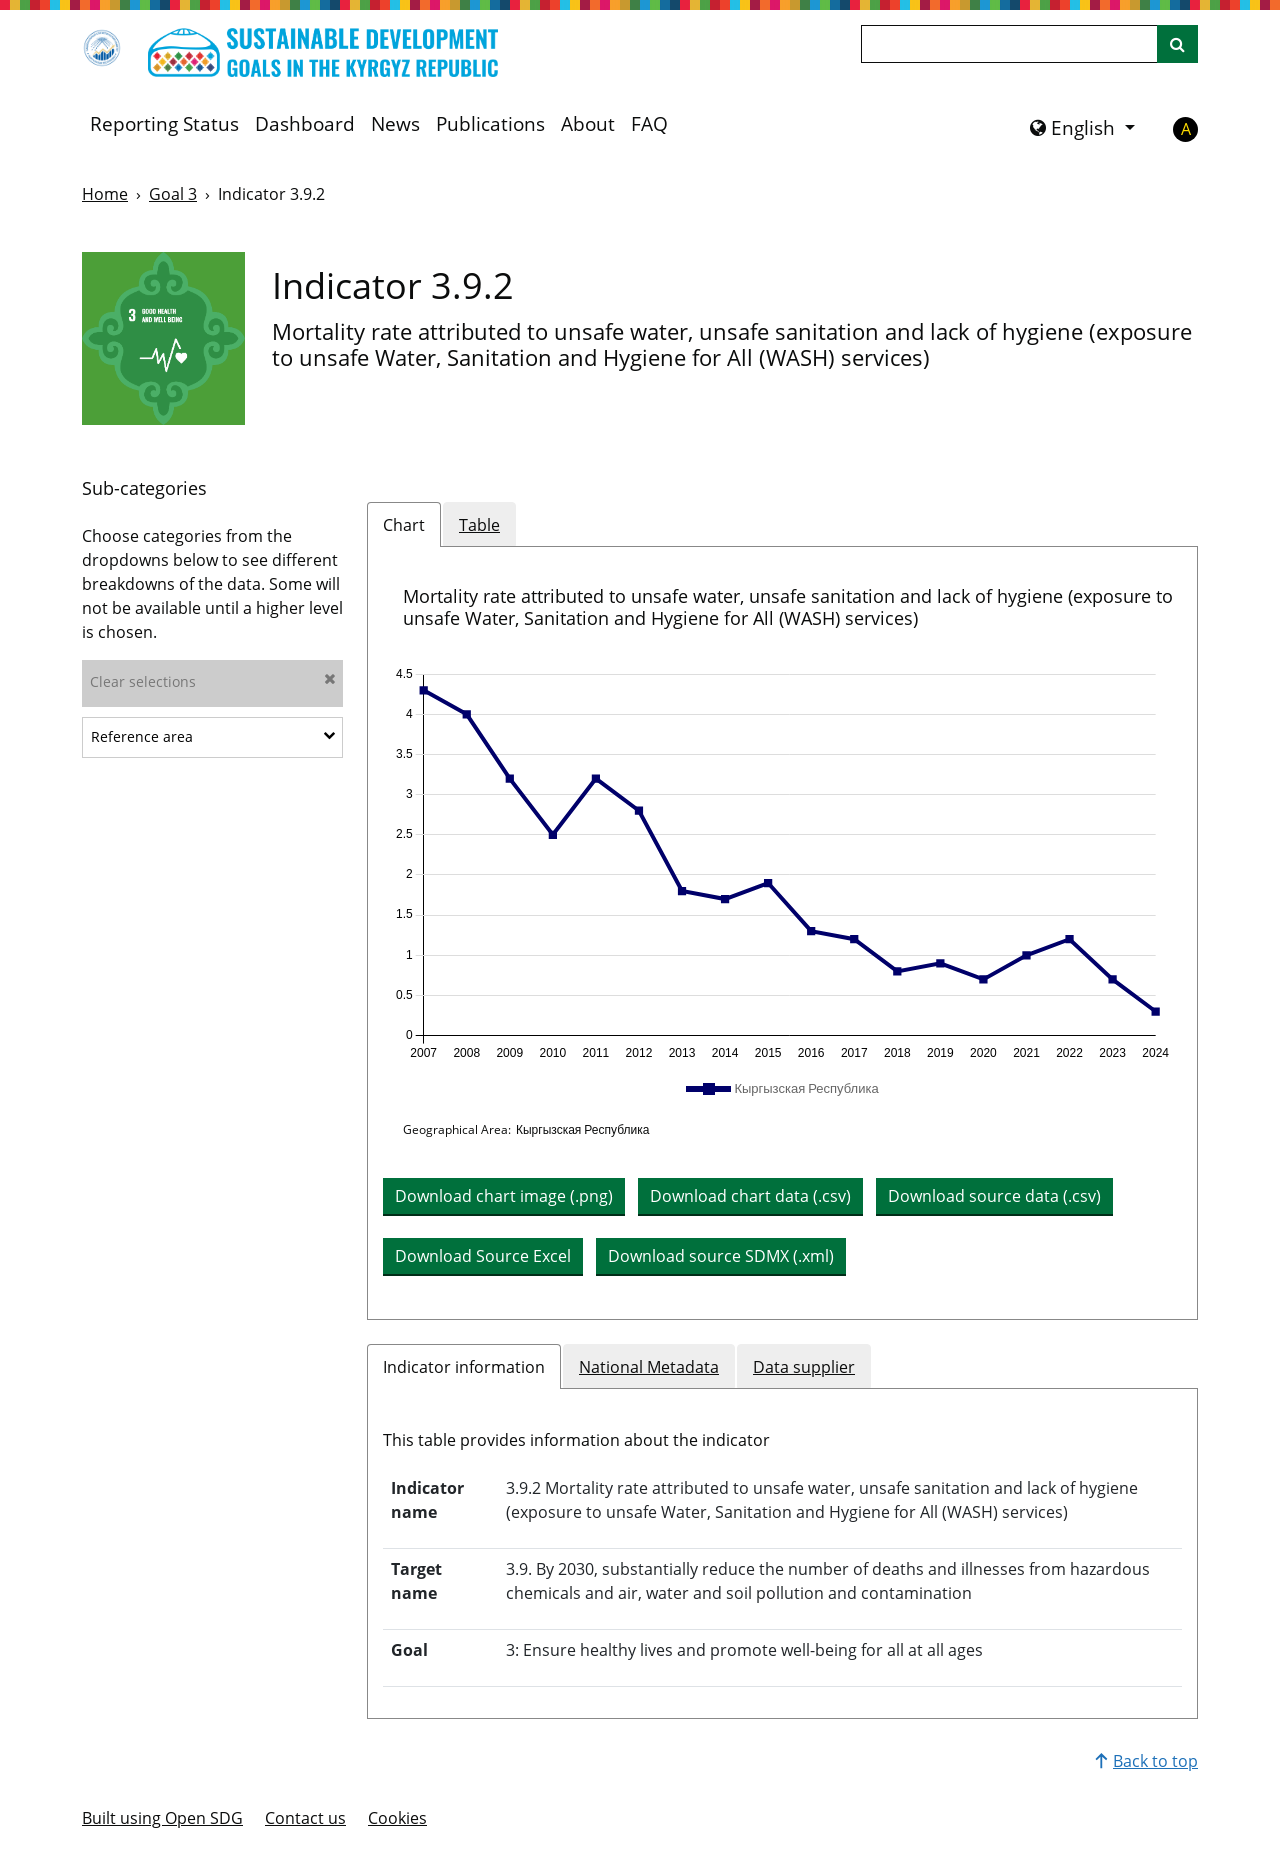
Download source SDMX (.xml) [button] (721, 1256)
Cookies (397, 1818)
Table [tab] (479, 525)
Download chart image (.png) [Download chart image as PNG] (504, 1196)
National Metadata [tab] (649, 1367)
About (588, 124)
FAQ (649, 124)
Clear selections (213, 681)
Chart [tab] (404, 525)
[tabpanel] (782, 932)
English (1075, 128)
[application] (782, 864)
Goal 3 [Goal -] (173, 194)
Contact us (305, 1818)
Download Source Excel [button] (483, 1256)
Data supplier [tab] (804, 1367)
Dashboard (305, 124)
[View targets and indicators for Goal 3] (163, 338)
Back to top (1146, 1761)
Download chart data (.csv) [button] (750, 1196)
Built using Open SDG (162, 1818)
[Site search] (1177, 44)
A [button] (1186, 129)
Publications (490, 124)
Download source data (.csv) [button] (994, 1196)
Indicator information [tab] (464, 1367)
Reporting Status (164, 124)
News (395, 124)
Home (105, 194)
